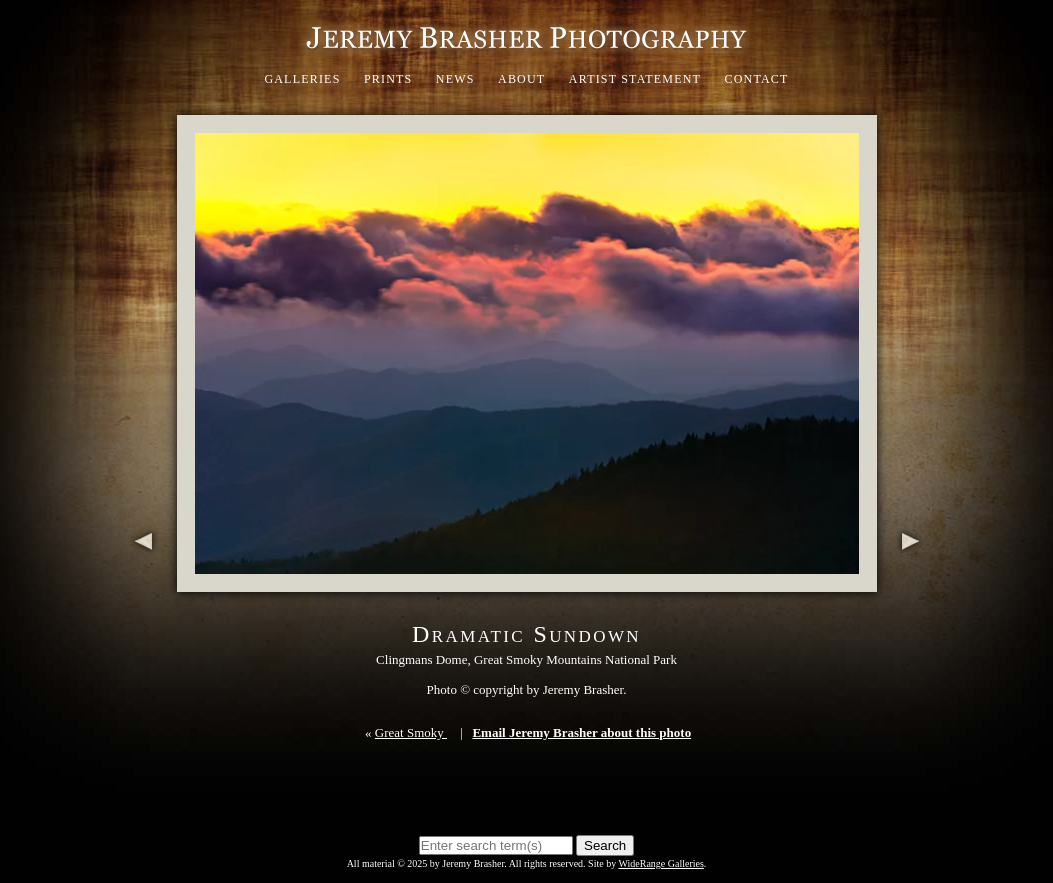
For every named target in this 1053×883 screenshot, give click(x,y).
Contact (756, 79)
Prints (388, 79)
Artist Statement (635, 79)
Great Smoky (411, 732)
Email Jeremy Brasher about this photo (581, 732)
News (455, 79)
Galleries (302, 79)
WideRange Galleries (660, 863)
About (521, 79)
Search (605, 845)
